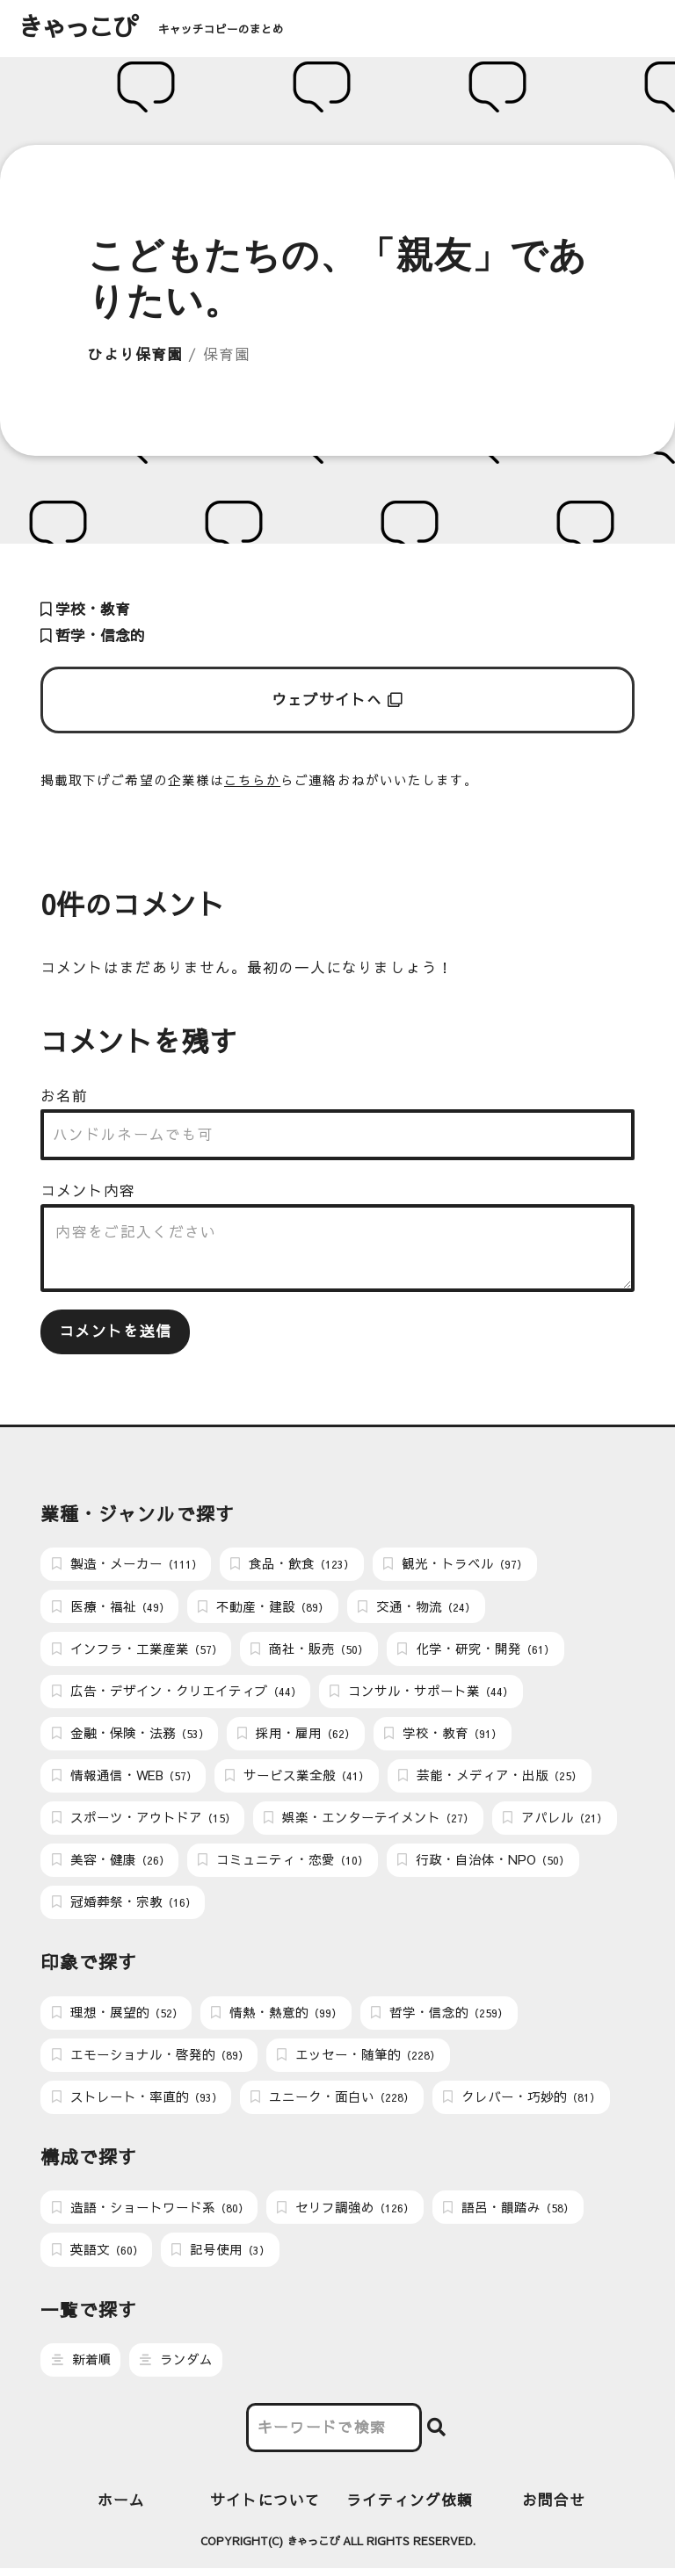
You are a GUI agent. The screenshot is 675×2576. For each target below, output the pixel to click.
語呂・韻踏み (508, 2213)
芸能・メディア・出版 (490, 1778)
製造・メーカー (127, 1564)
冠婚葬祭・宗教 (124, 1907)
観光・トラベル (455, 1564)
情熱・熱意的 (276, 2017)
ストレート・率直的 (137, 2102)
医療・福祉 (111, 1607)
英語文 (97, 2256)
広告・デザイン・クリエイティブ (176, 1692)
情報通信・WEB (124, 1778)
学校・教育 (85, 609)
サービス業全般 (297, 1778)
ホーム (121, 2507)
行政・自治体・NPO (483, 1863)
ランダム (176, 2367)
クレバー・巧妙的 (521, 2102)
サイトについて (265, 2507)
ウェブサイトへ (338, 699)
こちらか (252, 780)
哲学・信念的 (92, 635)
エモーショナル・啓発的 (150, 2060)
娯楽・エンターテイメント (369, 1820)
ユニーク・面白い (332, 2102)
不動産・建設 (263, 1607)
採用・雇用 (296, 1735)
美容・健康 (111, 1863)
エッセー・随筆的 (358, 2060)
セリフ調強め (345, 2213)
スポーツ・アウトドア (144, 1820)
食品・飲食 (292, 1564)
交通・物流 (416, 1607)
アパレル (555, 1820)
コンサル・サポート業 (421, 1692)
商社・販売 (309, 1650)
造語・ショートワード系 (150, 2213)
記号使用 (220, 2256)
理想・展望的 (117, 2017)
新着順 (82, 2367)
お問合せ (553, 2507)
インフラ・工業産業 (137, 1650)
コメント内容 (87, 1190)
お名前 (64, 1096)
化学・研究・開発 (476, 1650)
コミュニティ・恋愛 (283, 1863)
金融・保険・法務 (130, 1735)
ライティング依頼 (410, 2507)
